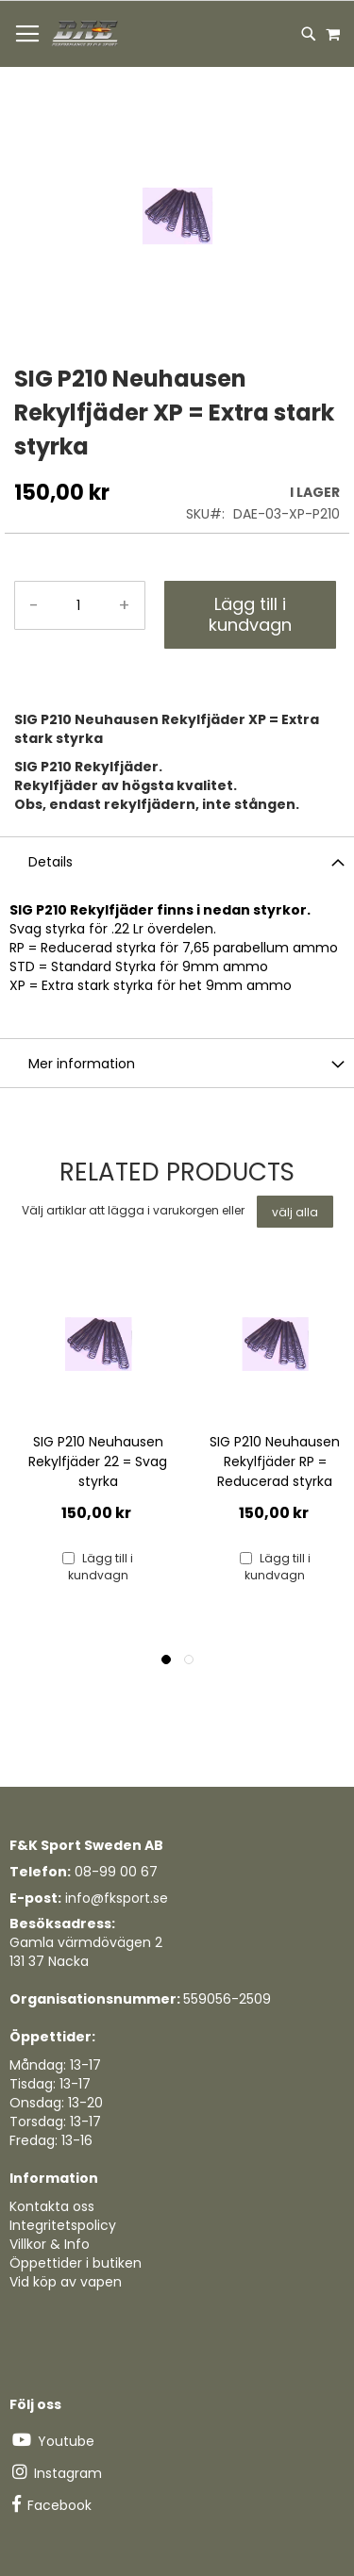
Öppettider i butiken (75, 2263)
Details (50, 861)
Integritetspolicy (62, 2225)
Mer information (81, 1063)
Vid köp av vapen (65, 2281)
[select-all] (295, 1212)
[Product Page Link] (98, 1346)
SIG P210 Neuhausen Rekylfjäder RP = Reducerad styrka (275, 1461)
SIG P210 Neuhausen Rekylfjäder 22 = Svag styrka (97, 1461)
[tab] (177, 860)
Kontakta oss (51, 2206)
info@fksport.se (116, 1898)
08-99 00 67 (116, 1871)
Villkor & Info (49, 2244)
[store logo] (86, 34)
